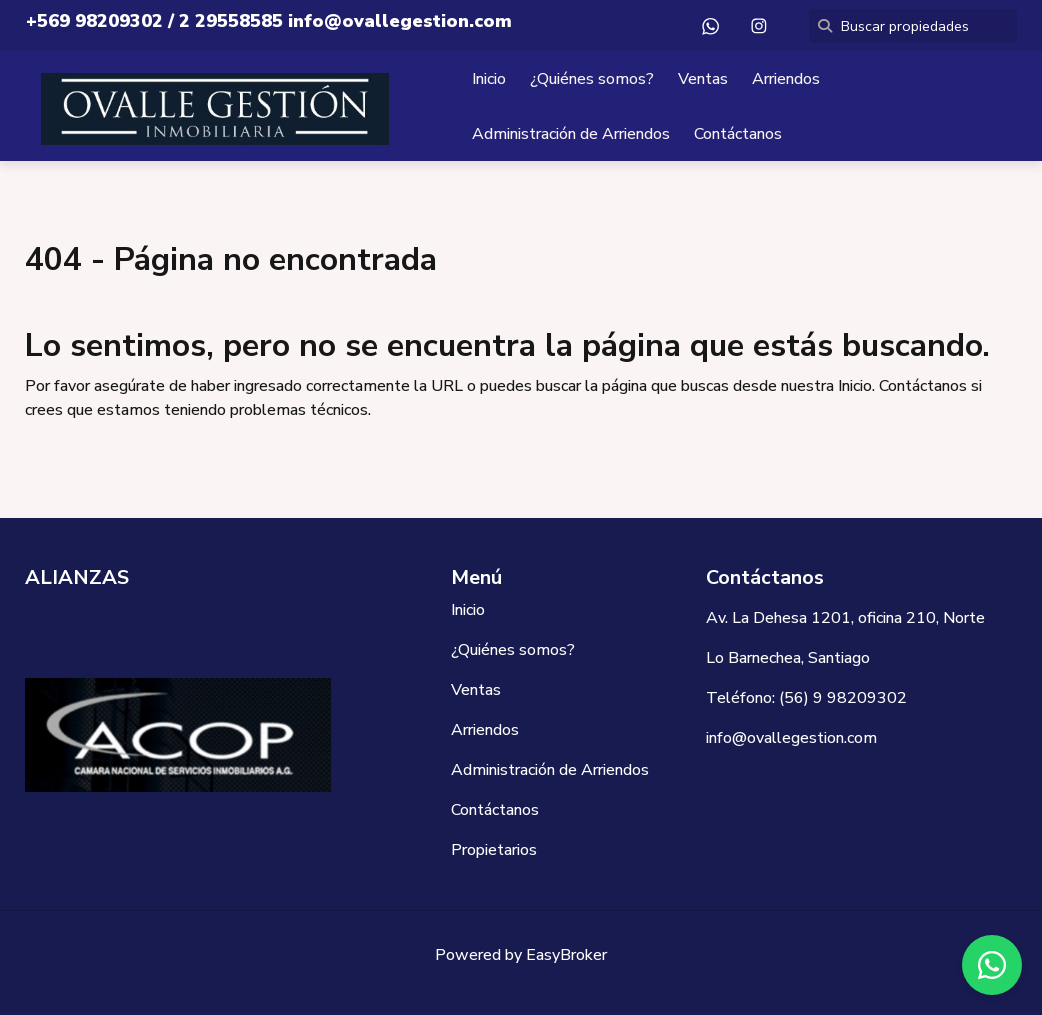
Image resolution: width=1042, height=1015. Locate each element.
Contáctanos (738, 134)
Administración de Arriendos (571, 134)
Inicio (489, 79)
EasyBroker (566, 955)
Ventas (703, 79)
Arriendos (786, 79)
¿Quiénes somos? (592, 79)
